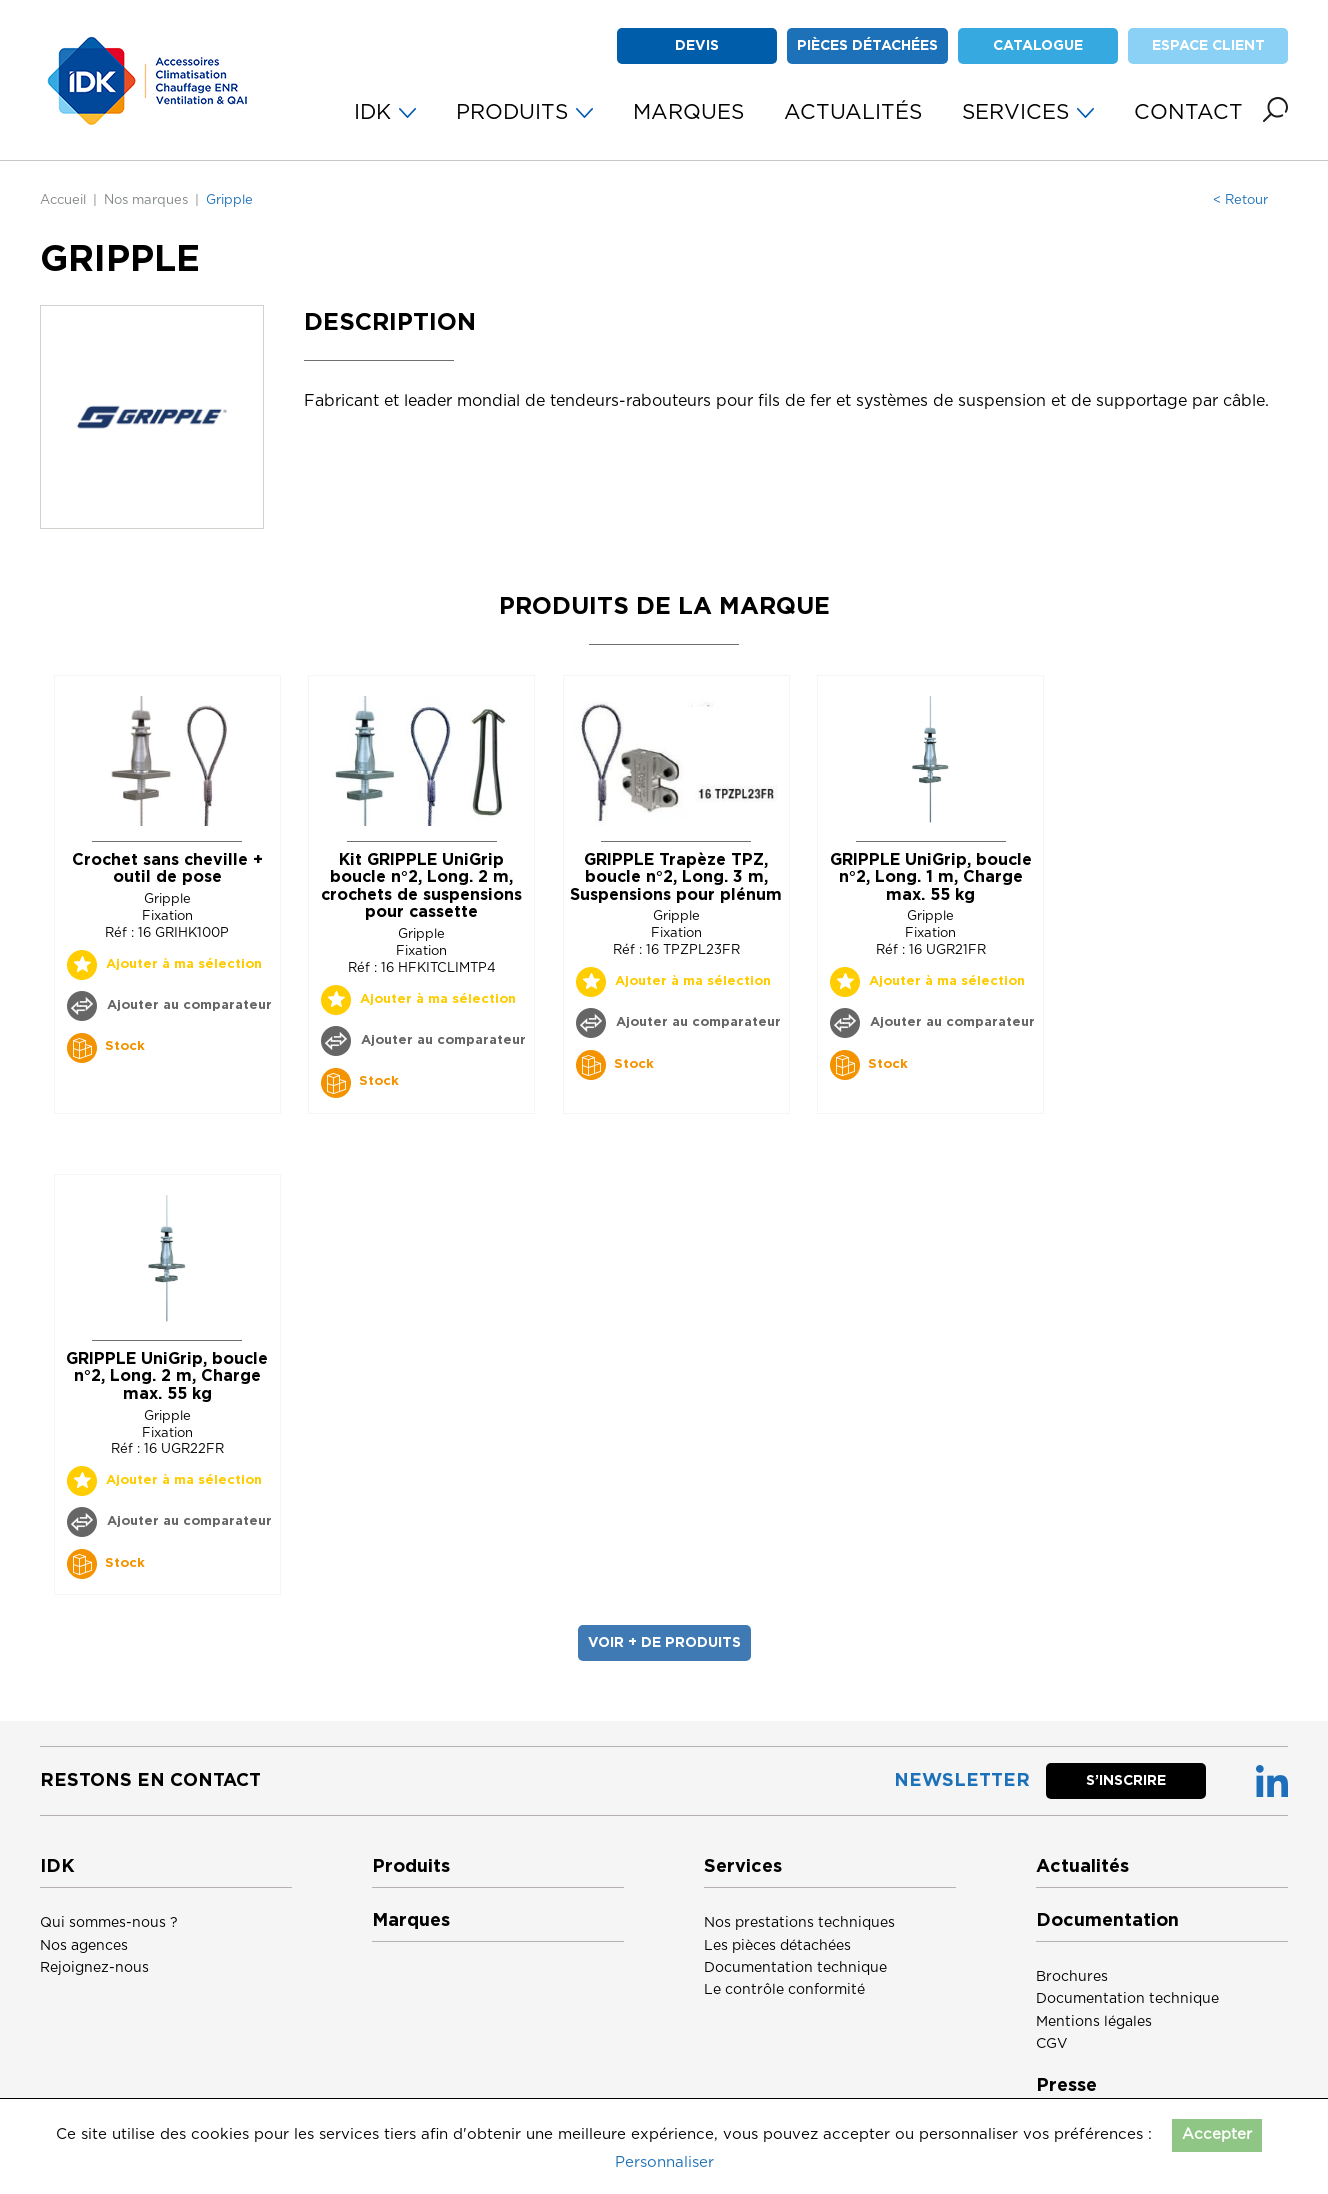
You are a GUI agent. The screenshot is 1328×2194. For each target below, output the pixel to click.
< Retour (1240, 200)
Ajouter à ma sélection (184, 964)
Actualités (1082, 1867)
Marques (411, 1921)
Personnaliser (664, 2162)
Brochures (1072, 1977)
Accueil (63, 200)
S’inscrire (1126, 1781)
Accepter (1217, 2134)
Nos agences (84, 1946)
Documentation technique (795, 1968)
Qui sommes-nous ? (109, 1923)
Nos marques (146, 200)
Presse (1066, 2086)
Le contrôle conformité (784, 1990)
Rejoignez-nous (94, 1968)
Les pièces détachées (777, 1946)
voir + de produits (664, 1643)
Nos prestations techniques (799, 1923)
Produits (411, 1867)
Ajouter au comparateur (187, 1005)
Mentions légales (1094, 2022)
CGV (1052, 2044)
